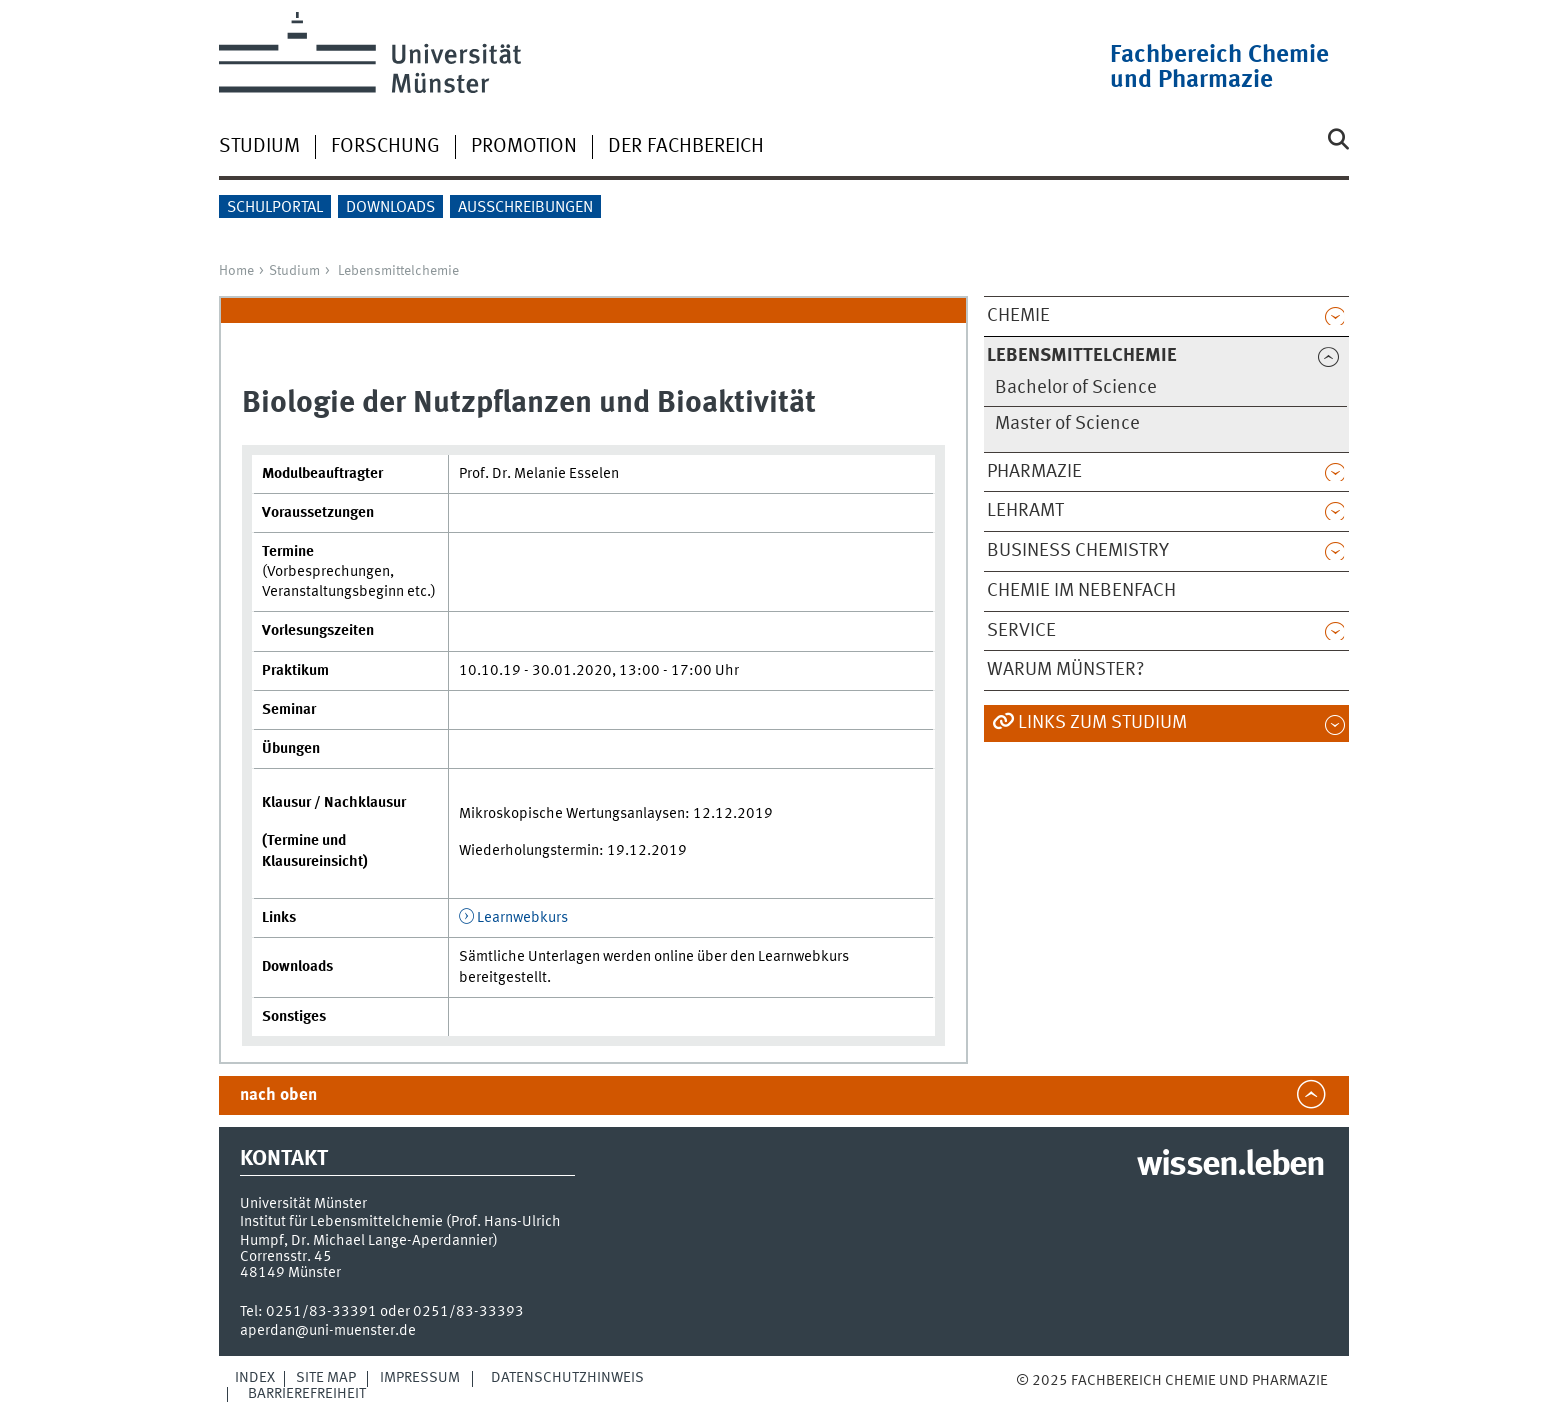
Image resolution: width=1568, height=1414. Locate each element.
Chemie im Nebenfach (1081, 591)
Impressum (420, 1378)
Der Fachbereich (686, 147)
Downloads (390, 208)
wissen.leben (1230, 1166)
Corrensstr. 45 (286, 1257)
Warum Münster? (1065, 670)
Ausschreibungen (525, 208)
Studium (259, 147)
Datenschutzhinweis (567, 1378)
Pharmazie (1034, 472)
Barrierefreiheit (307, 1394)
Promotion (524, 147)
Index (255, 1378)
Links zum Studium (1102, 723)
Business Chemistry (1078, 551)
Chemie (1018, 316)
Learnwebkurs (522, 918)
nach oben (278, 1095)
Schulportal (275, 208)
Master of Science (1067, 424)
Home (236, 271)
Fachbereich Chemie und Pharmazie (1219, 68)
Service (1021, 631)
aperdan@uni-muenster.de (328, 1331)
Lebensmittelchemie (398, 271)
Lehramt (1025, 511)
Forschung (385, 147)
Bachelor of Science (1076, 388)
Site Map (326, 1378)
